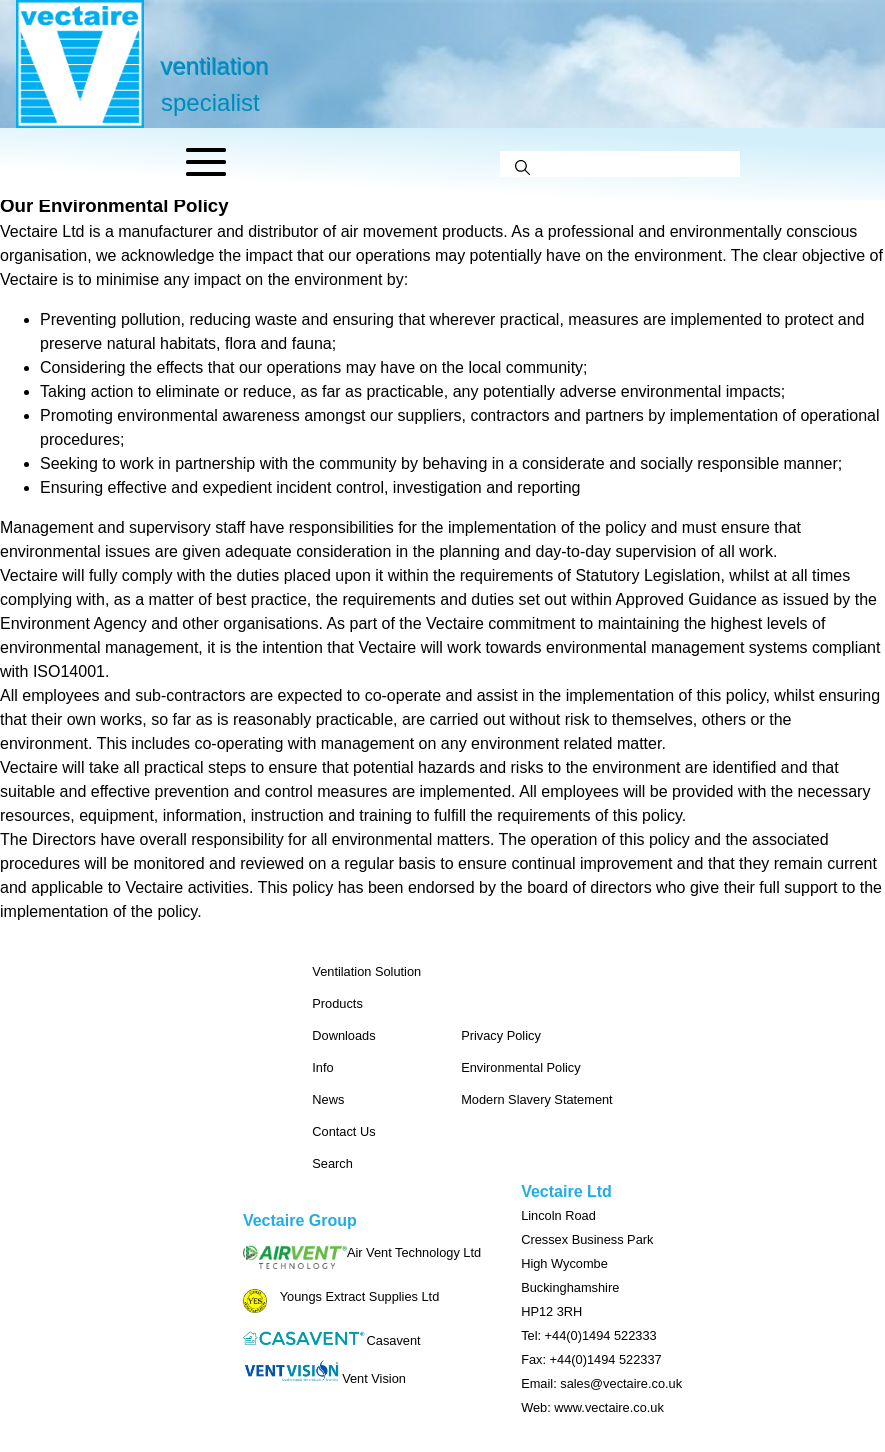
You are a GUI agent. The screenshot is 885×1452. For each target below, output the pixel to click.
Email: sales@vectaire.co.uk (601, 1383)
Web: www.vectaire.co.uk (592, 1407)
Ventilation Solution (366, 971)
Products (337, 1003)
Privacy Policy (501, 1035)
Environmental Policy (521, 1067)
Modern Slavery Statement (537, 1099)
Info (322, 1067)
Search (332, 1163)
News (328, 1099)
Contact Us (343, 1131)
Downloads (343, 1035)
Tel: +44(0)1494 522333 (589, 1335)
